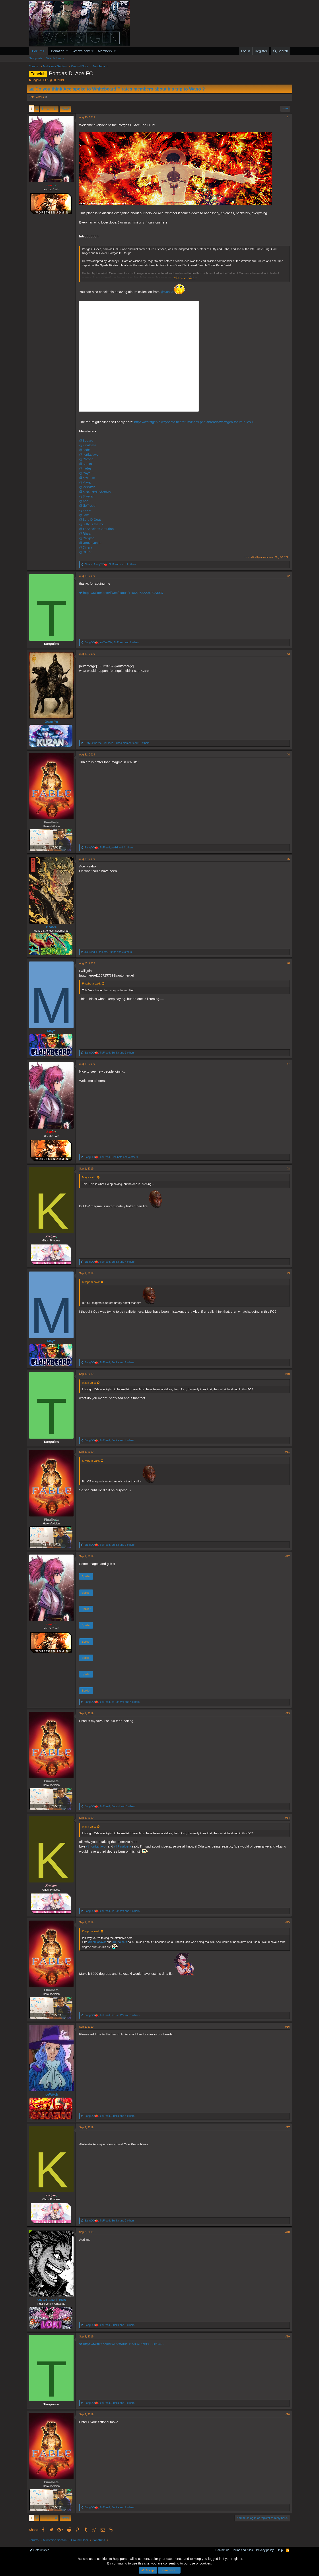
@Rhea (86, 533)
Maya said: (91, 1177)
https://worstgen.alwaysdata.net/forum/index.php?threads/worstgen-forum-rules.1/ (196, 422)
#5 (286, 859)
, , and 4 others (110, 847)
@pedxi (86, 450)
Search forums (55, 58)
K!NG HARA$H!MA (53, 2300)
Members (105, 51)
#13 (285, 1713)
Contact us (222, 2550)
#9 (286, 1273)
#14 (285, 1817)
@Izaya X (88, 473)
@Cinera (87, 547)
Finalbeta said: (93, 983)
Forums (38, 51)
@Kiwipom (89, 478)
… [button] (48, 108)
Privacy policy (265, 2550)
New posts (35, 58)
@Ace (85, 501)
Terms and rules (242, 2550)
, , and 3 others (110, 952)
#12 (285, 1556)
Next (65, 108)
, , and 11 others (112, 564)
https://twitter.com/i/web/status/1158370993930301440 (123, 2344)
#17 (285, 2127)
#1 (286, 117)
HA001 (53, 927)
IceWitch (53, 2094)
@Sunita (168, 292)
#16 (285, 2026)
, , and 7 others (114, 642)
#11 (285, 1451)
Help (280, 2550)
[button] (67, 51)
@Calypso (88, 538)
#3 (286, 653)
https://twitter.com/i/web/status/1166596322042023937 (123, 593)
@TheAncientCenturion (98, 529)
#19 (285, 2336)
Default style (39, 2550)
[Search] (280, 51)
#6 (286, 963)
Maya (53, 1031)
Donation (57, 51)
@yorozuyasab (92, 543)
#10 (285, 1374)
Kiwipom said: (93, 1282)
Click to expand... (185, 278)
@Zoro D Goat (92, 519)
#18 (285, 2232)
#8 (286, 1168)
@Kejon (87, 510)
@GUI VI (87, 552)
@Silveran (88, 496)
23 (55, 108)
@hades (87, 468)
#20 (285, 2414)
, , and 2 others (111, 1362)
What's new (81, 51)
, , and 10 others (118, 743)
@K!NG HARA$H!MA (97, 491)
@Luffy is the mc (93, 524)
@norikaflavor (91, 454)
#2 (286, 576)
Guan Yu (53, 721)
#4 (286, 754)
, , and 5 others (111, 1052)
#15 (285, 1922)
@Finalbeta (89, 445)
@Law (86, 515)
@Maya (87, 482)
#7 (286, 1063)
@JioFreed (89, 505)
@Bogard (88, 440)
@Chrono (88, 459)
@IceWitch (89, 487)
